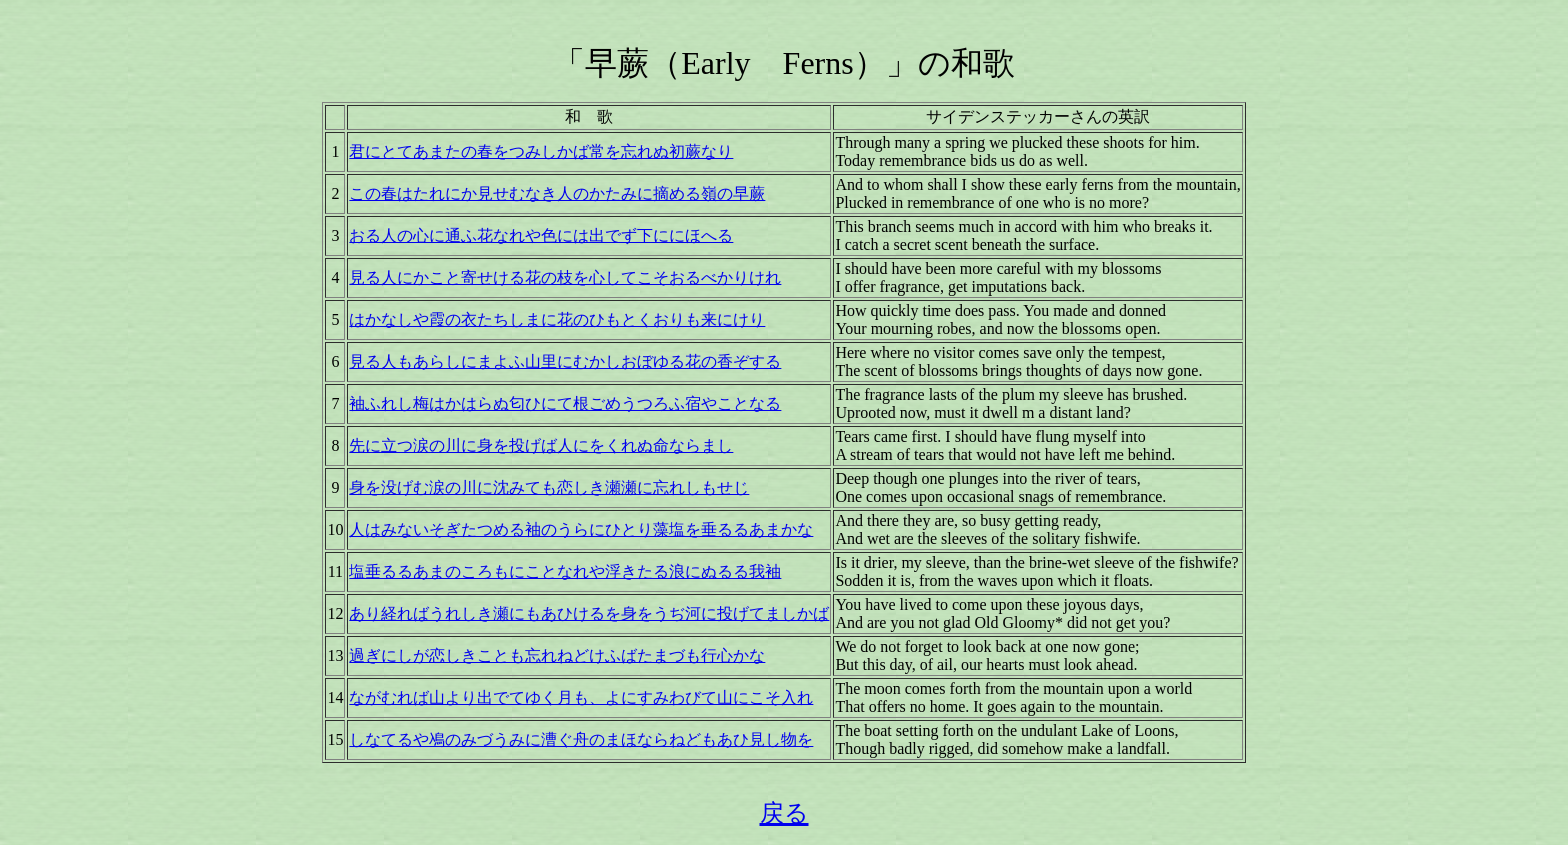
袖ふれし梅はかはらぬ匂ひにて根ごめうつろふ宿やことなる (565, 403)
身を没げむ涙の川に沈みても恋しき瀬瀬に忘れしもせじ (549, 487)
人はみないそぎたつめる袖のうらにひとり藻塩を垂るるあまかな (581, 529)
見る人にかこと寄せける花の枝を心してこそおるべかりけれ (565, 277)
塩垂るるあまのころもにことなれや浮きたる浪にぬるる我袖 (565, 571)
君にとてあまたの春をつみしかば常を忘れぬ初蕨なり (541, 151)
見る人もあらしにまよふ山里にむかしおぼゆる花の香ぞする (565, 361)
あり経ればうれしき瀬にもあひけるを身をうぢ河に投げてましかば (589, 613)
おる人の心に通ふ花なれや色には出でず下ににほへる (541, 235)
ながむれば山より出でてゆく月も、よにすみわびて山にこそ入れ (581, 697)
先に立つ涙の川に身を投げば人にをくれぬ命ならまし (541, 445)
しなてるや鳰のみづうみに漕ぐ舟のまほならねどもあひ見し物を (581, 739)
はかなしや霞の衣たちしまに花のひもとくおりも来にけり (557, 319)
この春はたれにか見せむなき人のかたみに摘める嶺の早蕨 (557, 193)
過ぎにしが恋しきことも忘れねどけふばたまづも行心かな (557, 655)
